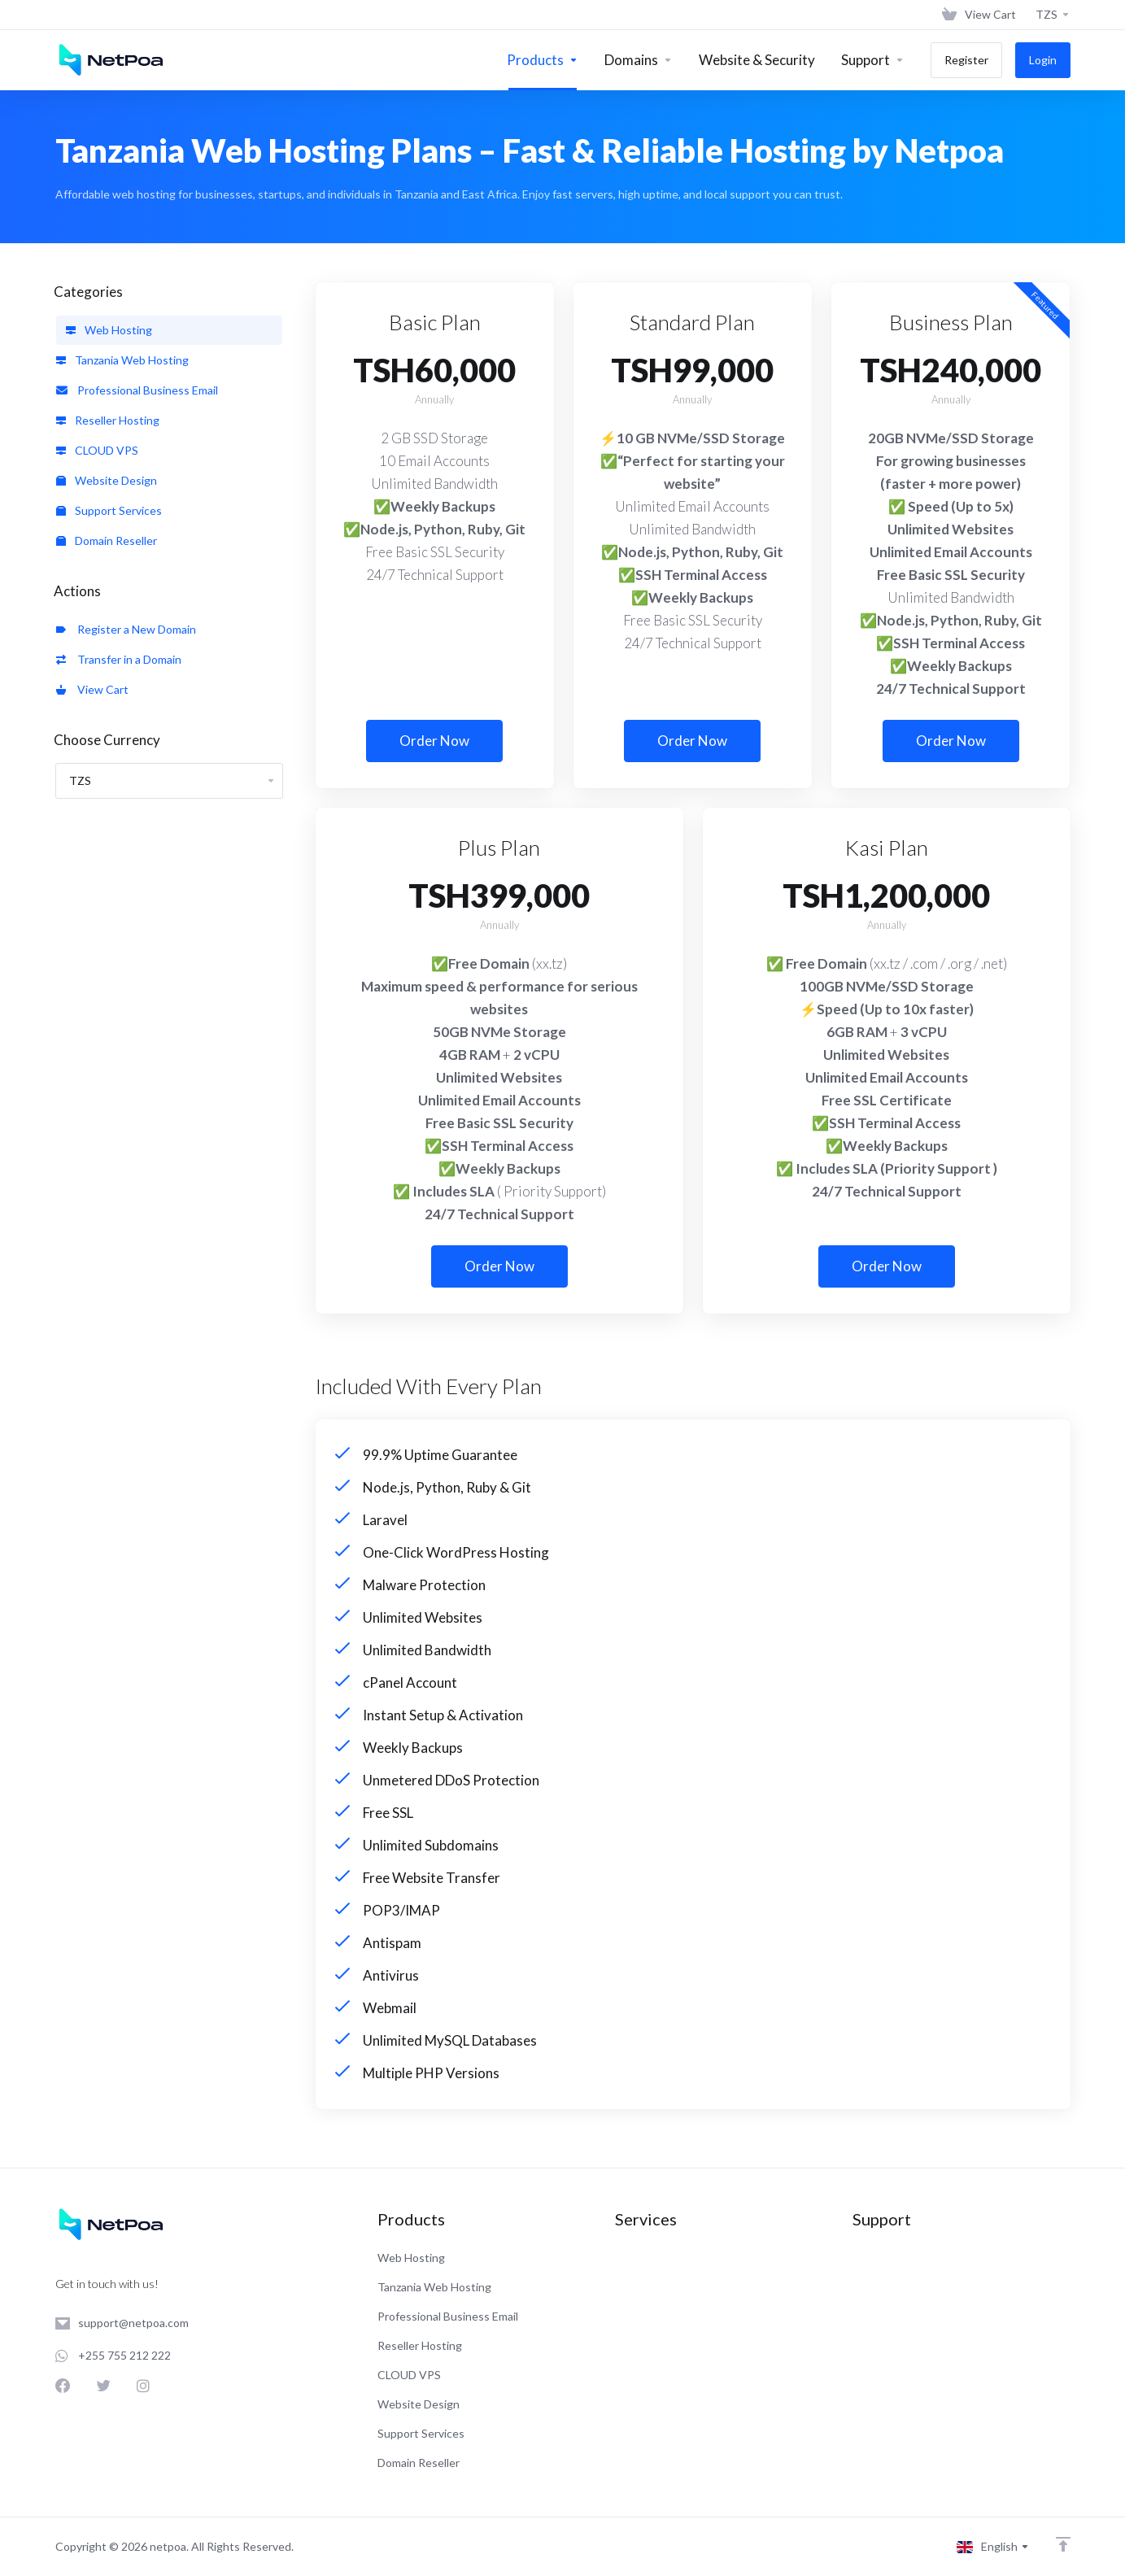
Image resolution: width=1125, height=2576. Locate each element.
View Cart (92, 689)
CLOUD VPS (97, 450)
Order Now (434, 740)
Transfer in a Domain (118, 659)
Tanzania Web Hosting (122, 360)
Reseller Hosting (107, 420)
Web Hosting (109, 330)
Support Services (109, 510)
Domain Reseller (106, 540)
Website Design (106, 480)
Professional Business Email (137, 390)
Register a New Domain (126, 629)
